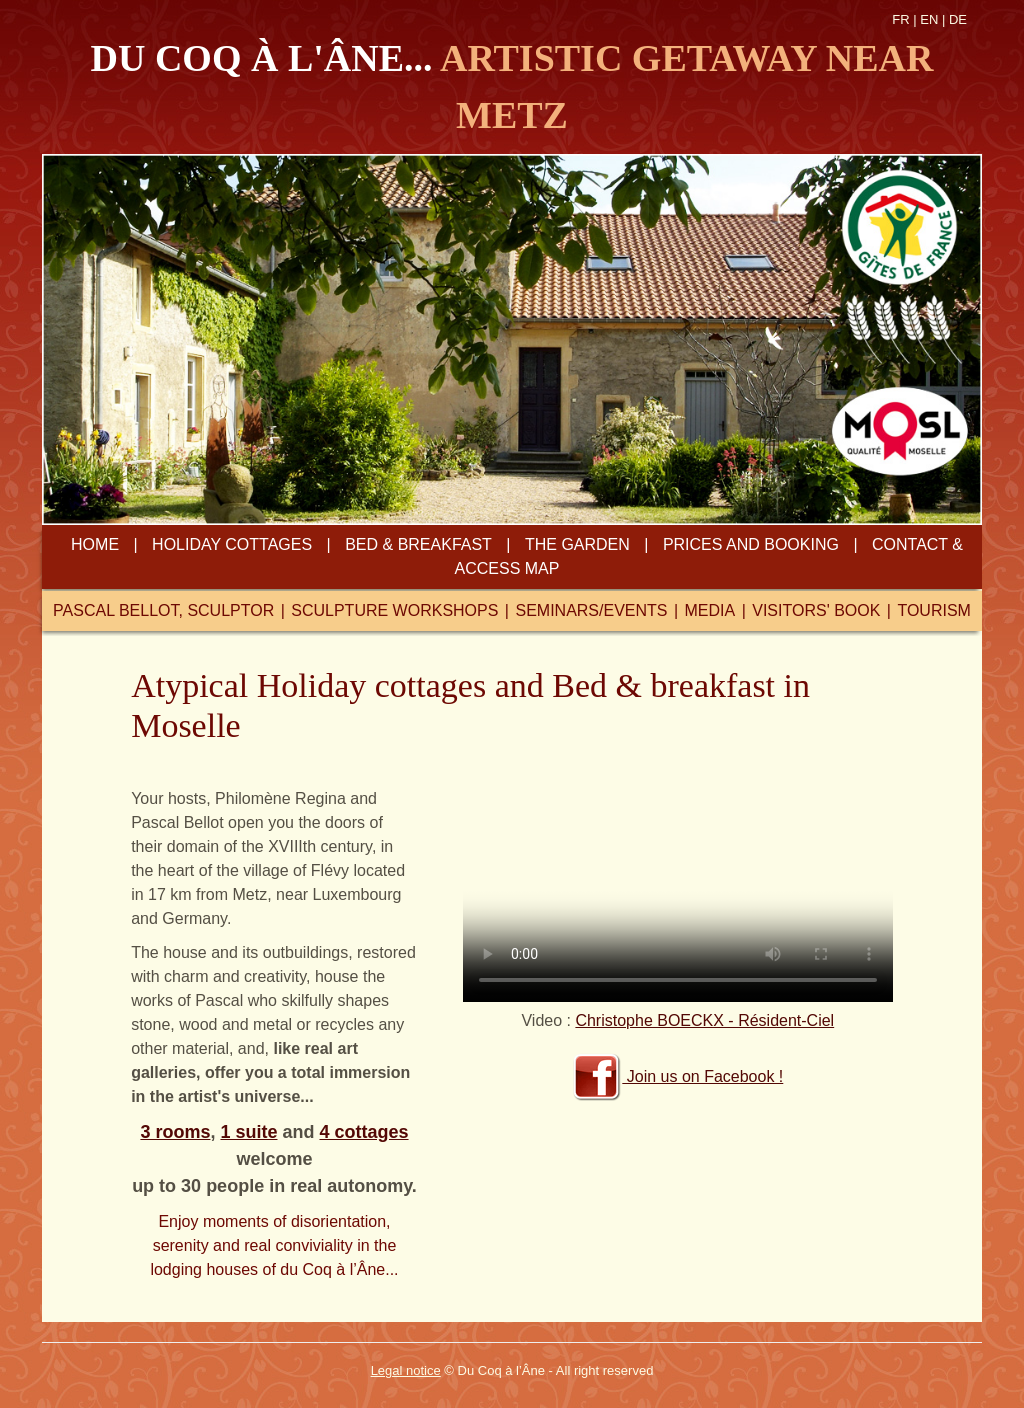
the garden (577, 544)
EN (929, 19)
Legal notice (406, 1370)
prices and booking (751, 544)
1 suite (248, 1132)
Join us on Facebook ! (677, 1076)
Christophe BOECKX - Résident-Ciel (704, 1020)
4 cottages (364, 1132)
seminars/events (591, 610)
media (710, 610)
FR (900, 19)
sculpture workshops (394, 610)
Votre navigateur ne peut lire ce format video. (678, 894)
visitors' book (816, 610)
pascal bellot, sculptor (163, 610)
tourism (933, 610)
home (95, 544)
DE (958, 19)
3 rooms (175, 1132)
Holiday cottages (232, 544)
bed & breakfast (418, 544)
